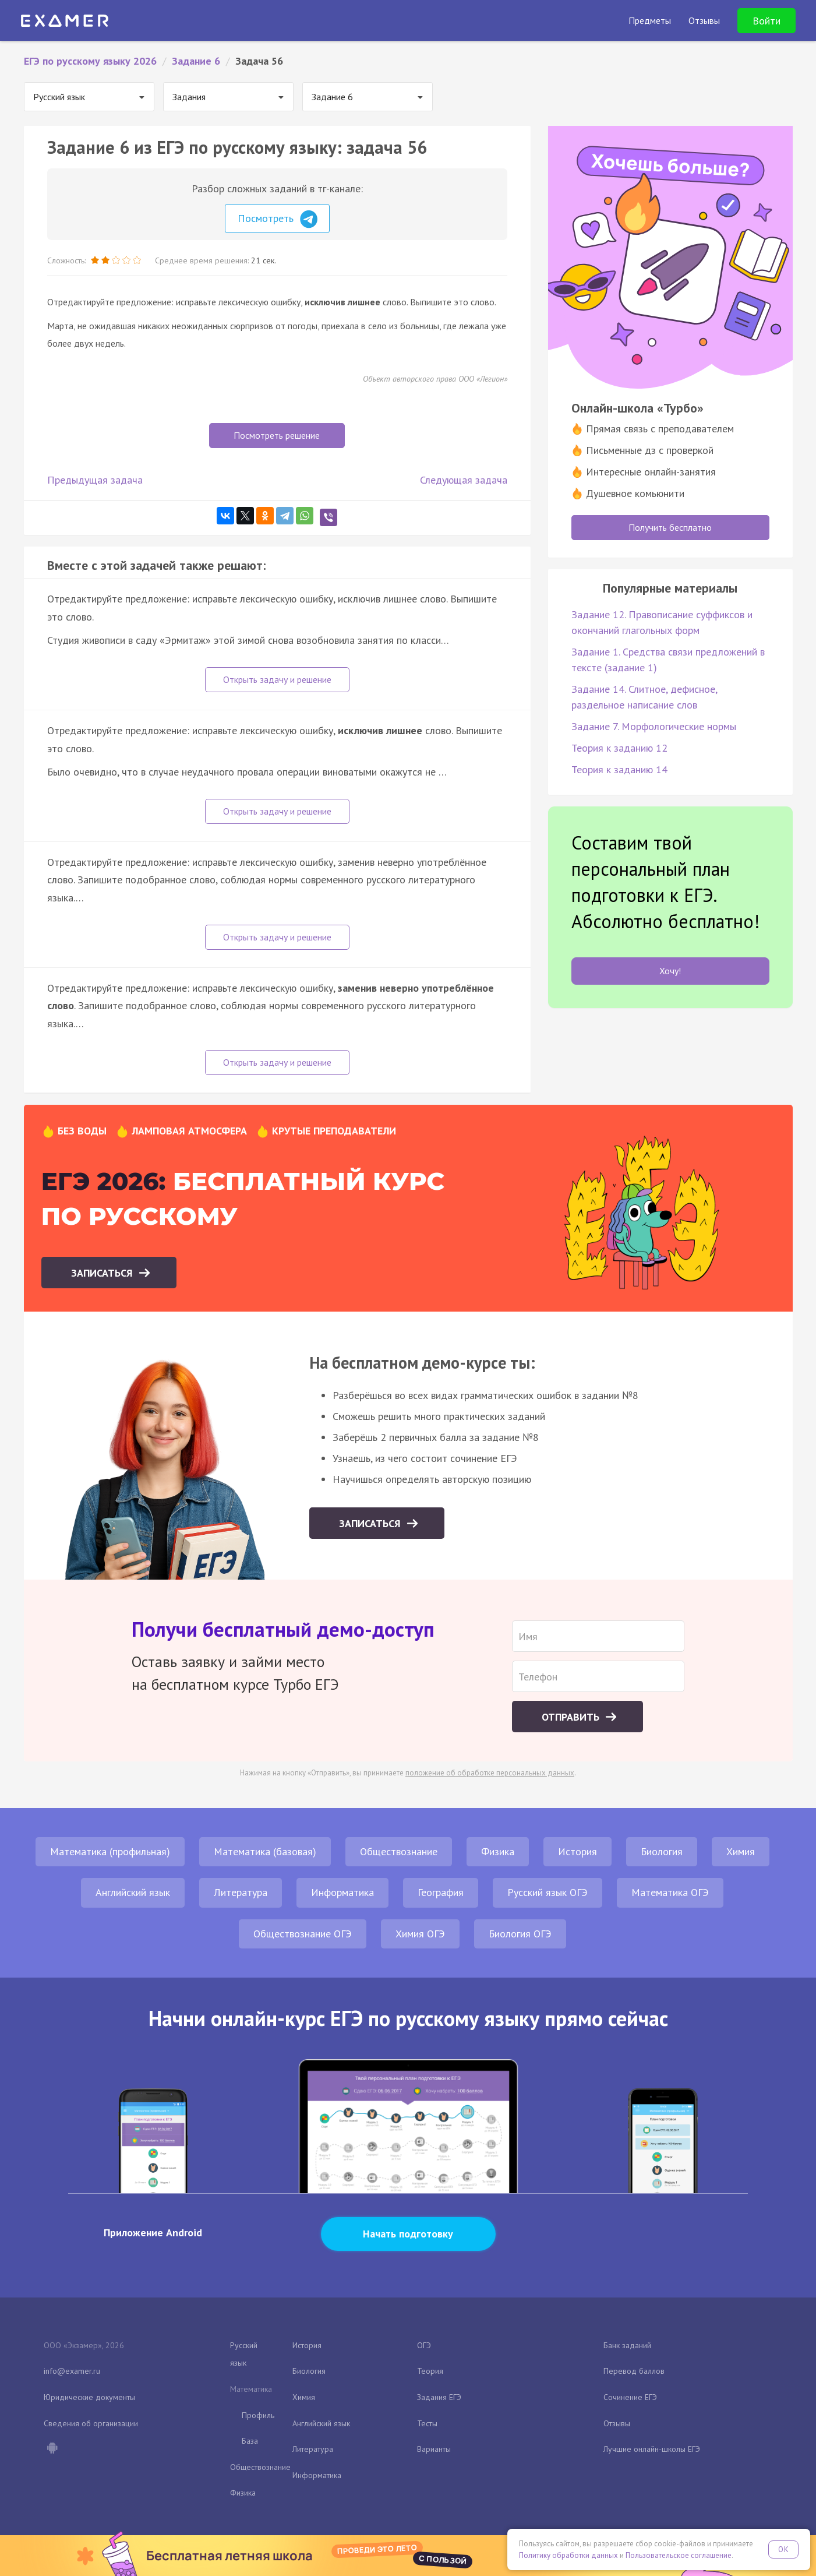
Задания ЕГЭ (439, 2397)
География (441, 1892)
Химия (740, 1851)
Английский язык (133, 1892)
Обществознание (398, 1851)
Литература (240, 1892)
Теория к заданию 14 (619, 769)
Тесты (427, 2423)
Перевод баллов (634, 2371)
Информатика (342, 1892)
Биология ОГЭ (520, 1933)
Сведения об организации (91, 2423)
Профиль (258, 2415)
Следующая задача (463, 480)
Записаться (103, 1273)
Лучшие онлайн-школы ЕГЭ (651, 2449)
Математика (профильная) (110, 1851)
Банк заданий (627, 2345)
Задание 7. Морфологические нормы (653, 726)
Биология (662, 1851)
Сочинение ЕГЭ (630, 2397)
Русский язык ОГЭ (547, 1892)
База (250, 2441)
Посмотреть (277, 219)
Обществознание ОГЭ (302, 1933)
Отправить (572, 1717)
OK (783, 2549)
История (577, 1851)
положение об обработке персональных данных (489, 1773)
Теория (430, 2371)
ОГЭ (424, 2345)
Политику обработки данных (568, 2555)
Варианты (434, 2449)
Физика (497, 1851)
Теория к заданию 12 (619, 748)
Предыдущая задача (95, 480)
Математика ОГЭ (670, 1892)
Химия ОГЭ (420, 1933)
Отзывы (616, 2423)
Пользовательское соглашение (679, 2555)
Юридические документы (89, 2397)
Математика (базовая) (265, 1851)
